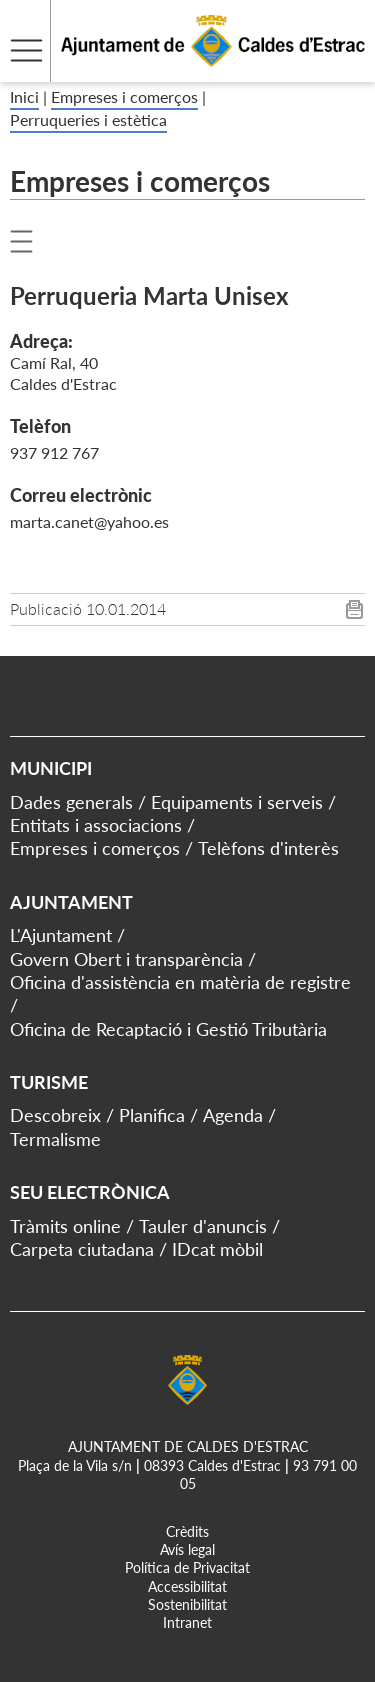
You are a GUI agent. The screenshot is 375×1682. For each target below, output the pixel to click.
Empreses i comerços (124, 96)
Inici (24, 96)
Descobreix (55, 1115)
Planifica (152, 1115)
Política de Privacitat (187, 1567)
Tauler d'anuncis (203, 1226)
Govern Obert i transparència (126, 959)
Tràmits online (65, 1226)
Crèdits (187, 1531)
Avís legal (187, 1549)
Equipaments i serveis (237, 802)
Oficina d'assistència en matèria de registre (180, 982)
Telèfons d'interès (268, 848)
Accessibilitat (187, 1586)
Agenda (233, 1115)
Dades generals (71, 802)
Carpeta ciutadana (82, 1249)
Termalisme (55, 1139)
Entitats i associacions (96, 825)
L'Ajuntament (61, 935)
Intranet (187, 1622)
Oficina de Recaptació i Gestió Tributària (168, 1029)
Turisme (49, 1082)
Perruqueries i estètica (88, 119)
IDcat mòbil (217, 1249)
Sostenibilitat (187, 1604)
